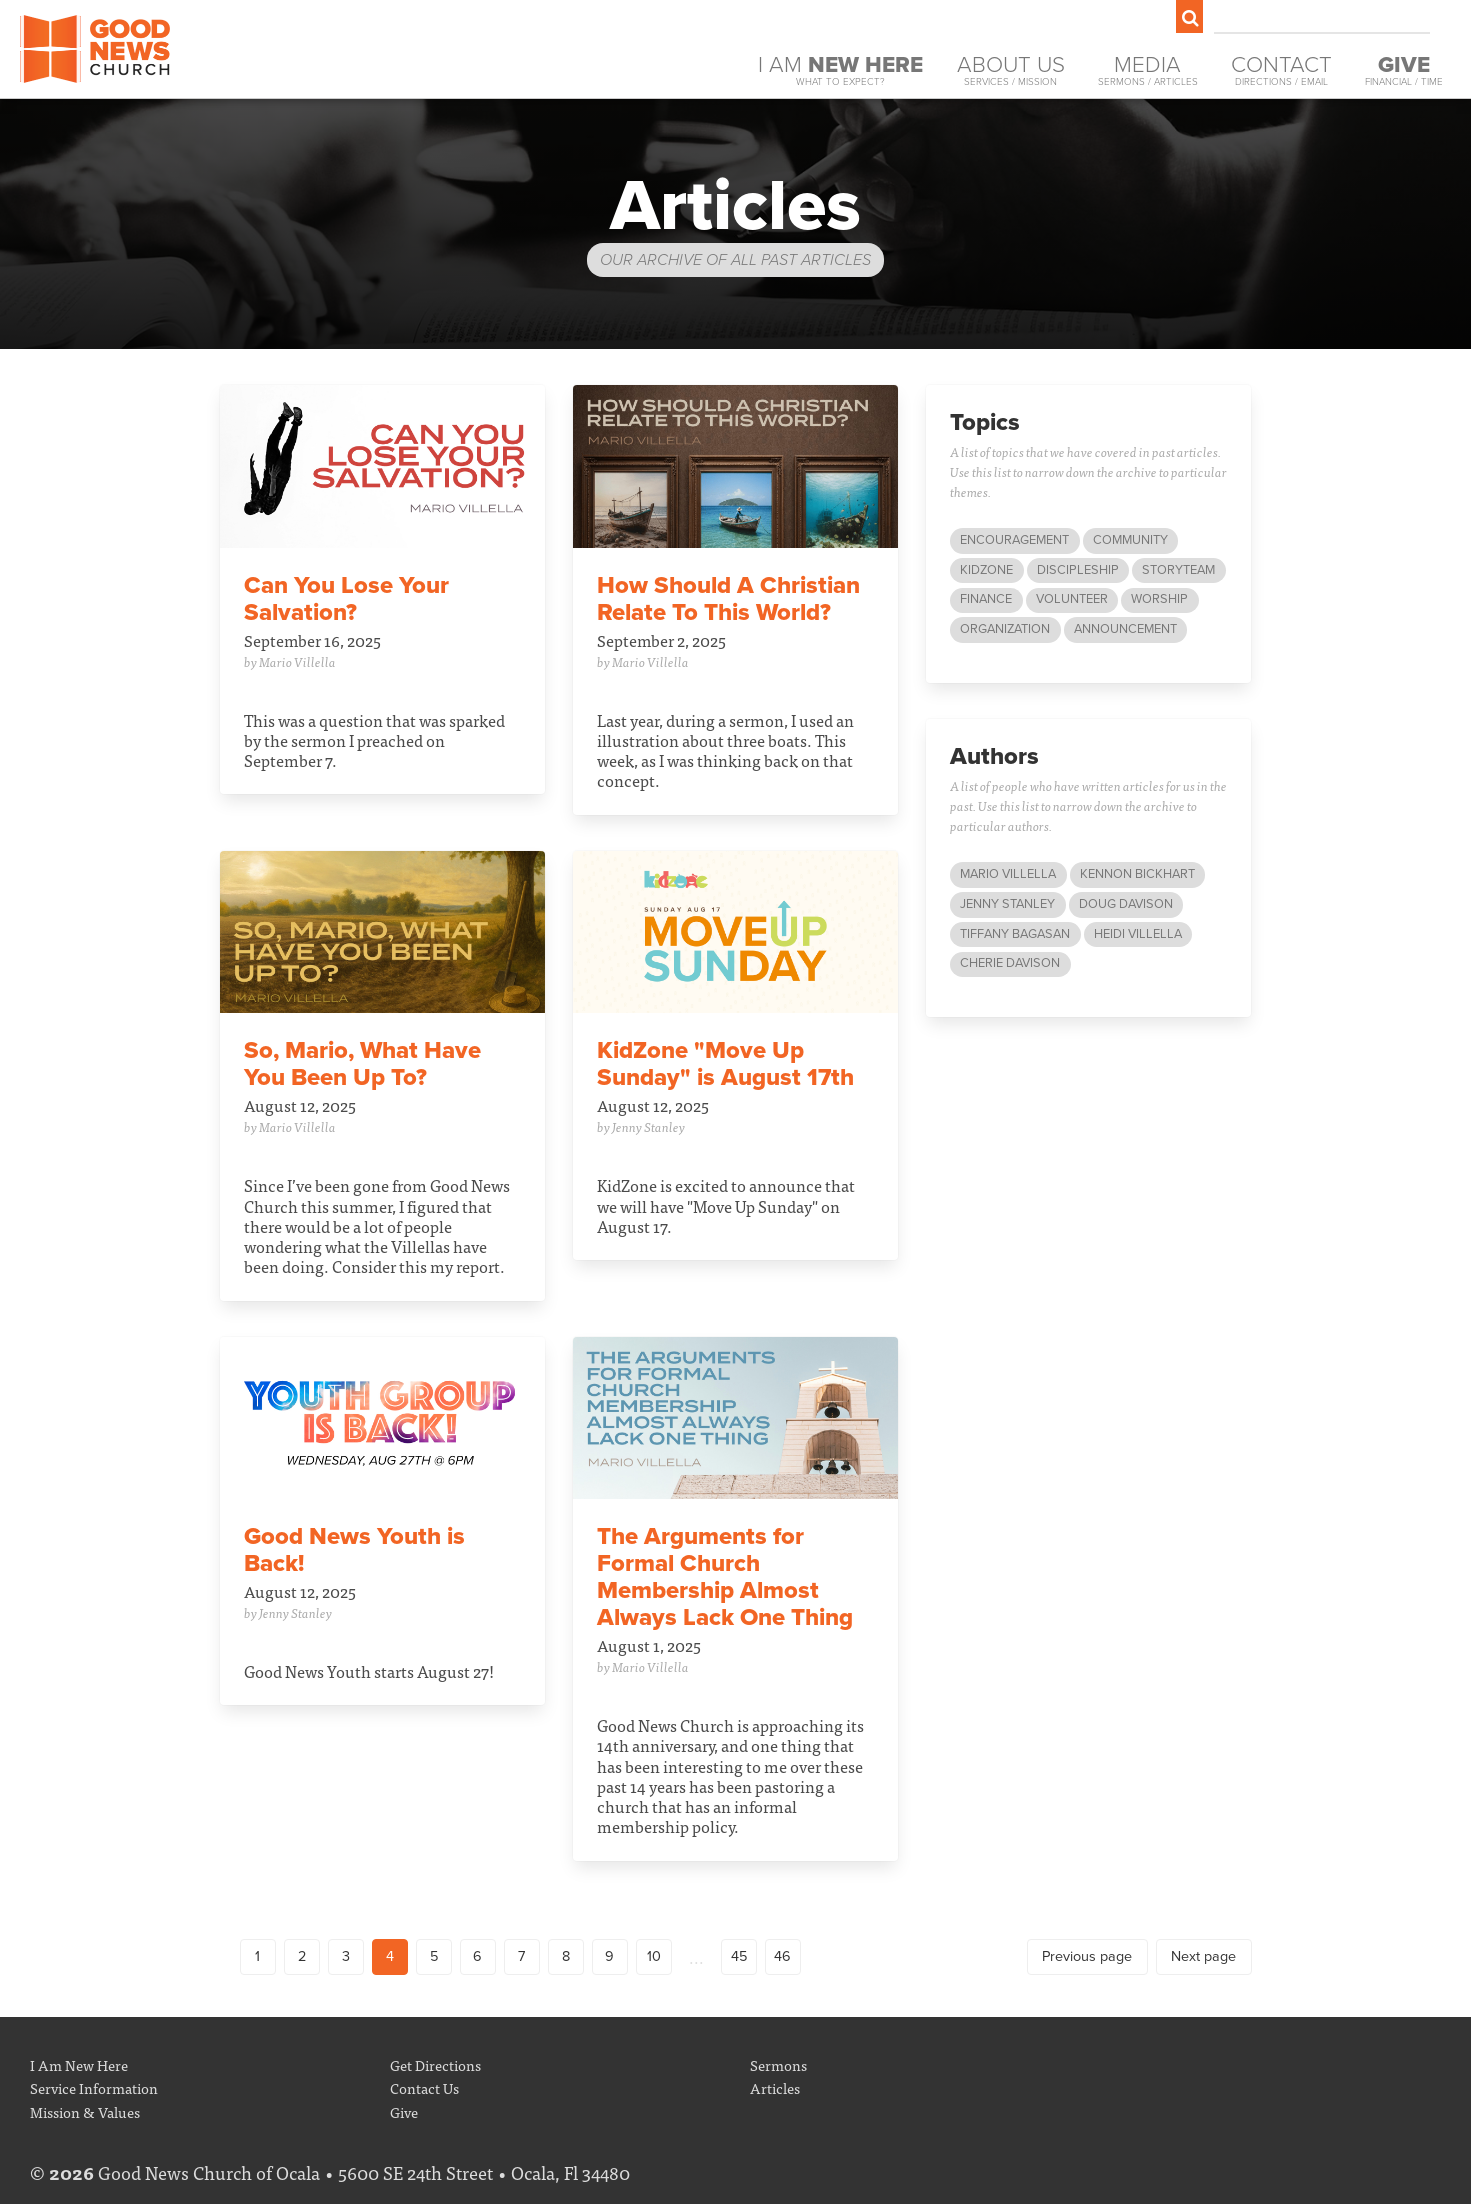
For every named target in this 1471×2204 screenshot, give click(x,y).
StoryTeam (1178, 570)
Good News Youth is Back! (354, 1550)
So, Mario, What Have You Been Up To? (362, 1064)
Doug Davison (1126, 904)
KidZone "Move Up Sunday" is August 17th (725, 1064)
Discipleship (1078, 570)
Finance (986, 599)
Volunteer (1072, 599)
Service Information (94, 2087)
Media (1148, 70)
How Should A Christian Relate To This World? (728, 599)
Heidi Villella (1138, 934)
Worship (1159, 599)
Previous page (1087, 1956)
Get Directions (435, 2064)
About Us (1011, 70)
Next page (1203, 1956)
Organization (1005, 629)
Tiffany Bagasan (1015, 934)
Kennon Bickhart (1137, 874)
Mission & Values (85, 2111)
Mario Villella (1008, 874)
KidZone (986, 570)
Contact (1281, 70)
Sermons (778, 2064)
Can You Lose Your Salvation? (346, 599)
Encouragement (1014, 540)
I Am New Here (79, 2064)
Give (404, 2111)
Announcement (1125, 629)
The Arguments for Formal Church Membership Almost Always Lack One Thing (725, 1577)
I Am (840, 70)
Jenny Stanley (1007, 904)
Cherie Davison (1010, 963)
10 (654, 1956)
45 (739, 1956)
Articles (775, 2087)
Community (1130, 540)
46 (782, 1956)
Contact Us (424, 2087)
